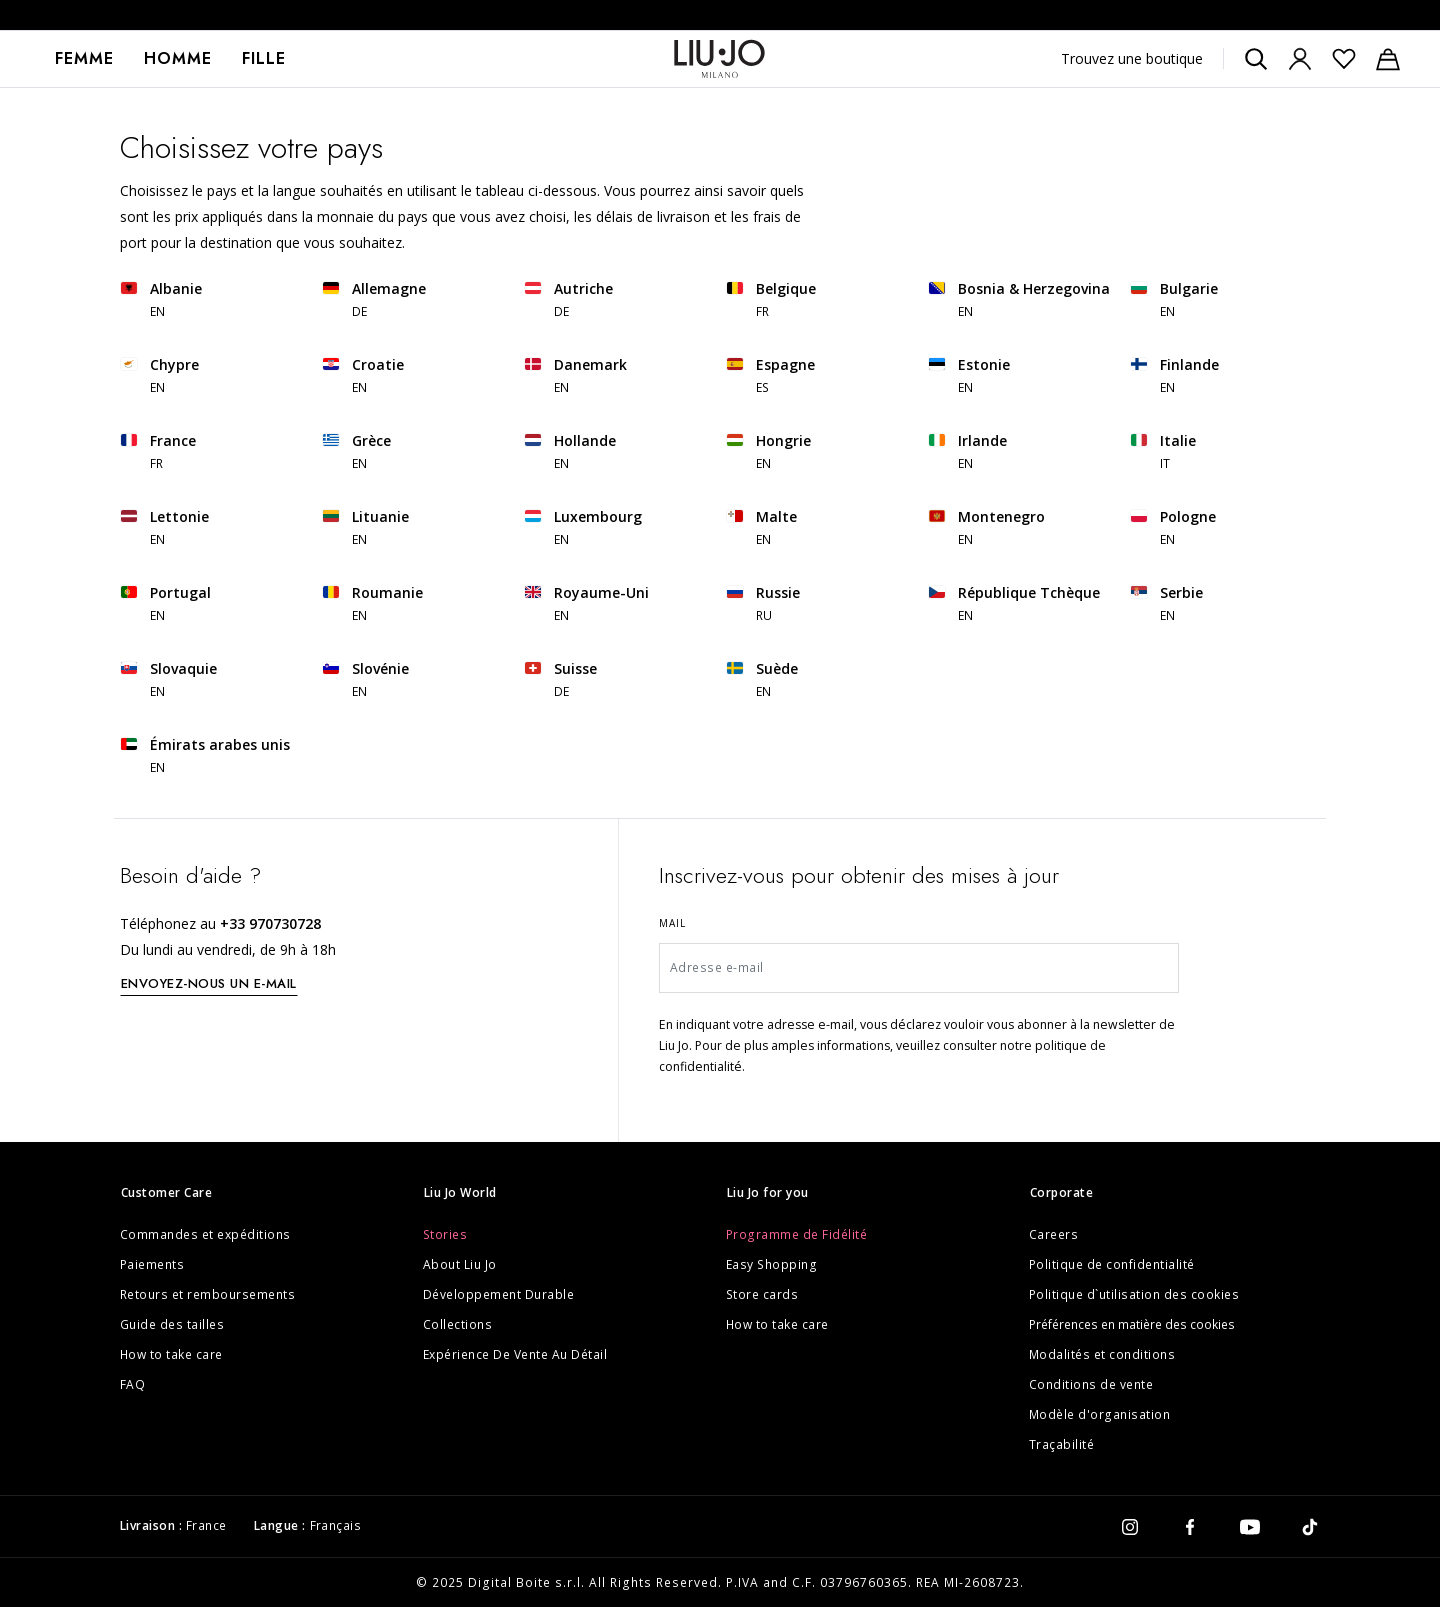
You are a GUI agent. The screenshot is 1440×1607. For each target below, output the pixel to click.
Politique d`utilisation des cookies (1134, 1294)
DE (360, 311)
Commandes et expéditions (205, 1234)
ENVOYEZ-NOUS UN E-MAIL (209, 983)
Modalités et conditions (1102, 1354)
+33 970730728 (270, 923)
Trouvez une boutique (1132, 58)
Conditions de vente (1091, 1384)
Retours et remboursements (208, 1294)
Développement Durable (499, 1294)
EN (158, 311)
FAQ (133, 1384)
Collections (458, 1324)
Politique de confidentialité (1112, 1264)
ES (763, 387)
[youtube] (1250, 1526)
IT (1165, 463)
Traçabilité (1062, 1444)
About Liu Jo (460, 1264)
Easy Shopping (772, 1264)
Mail (672, 923)
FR (763, 311)
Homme (178, 58)
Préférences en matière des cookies (1132, 1324)
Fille (264, 58)
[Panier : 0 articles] (1388, 59)
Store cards (762, 1294)
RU (764, 615)
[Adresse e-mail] (919, 968)
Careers (1054, 1234)
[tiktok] (1310, 1526)
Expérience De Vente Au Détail (515, 1354)
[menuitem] (84, 59)
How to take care (171, 1354)
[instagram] (1130, 1526)
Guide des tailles (172, 1324)
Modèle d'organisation (1100, 1414)
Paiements (152, 1264)
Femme (84, 58)
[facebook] (1190, 1526)
